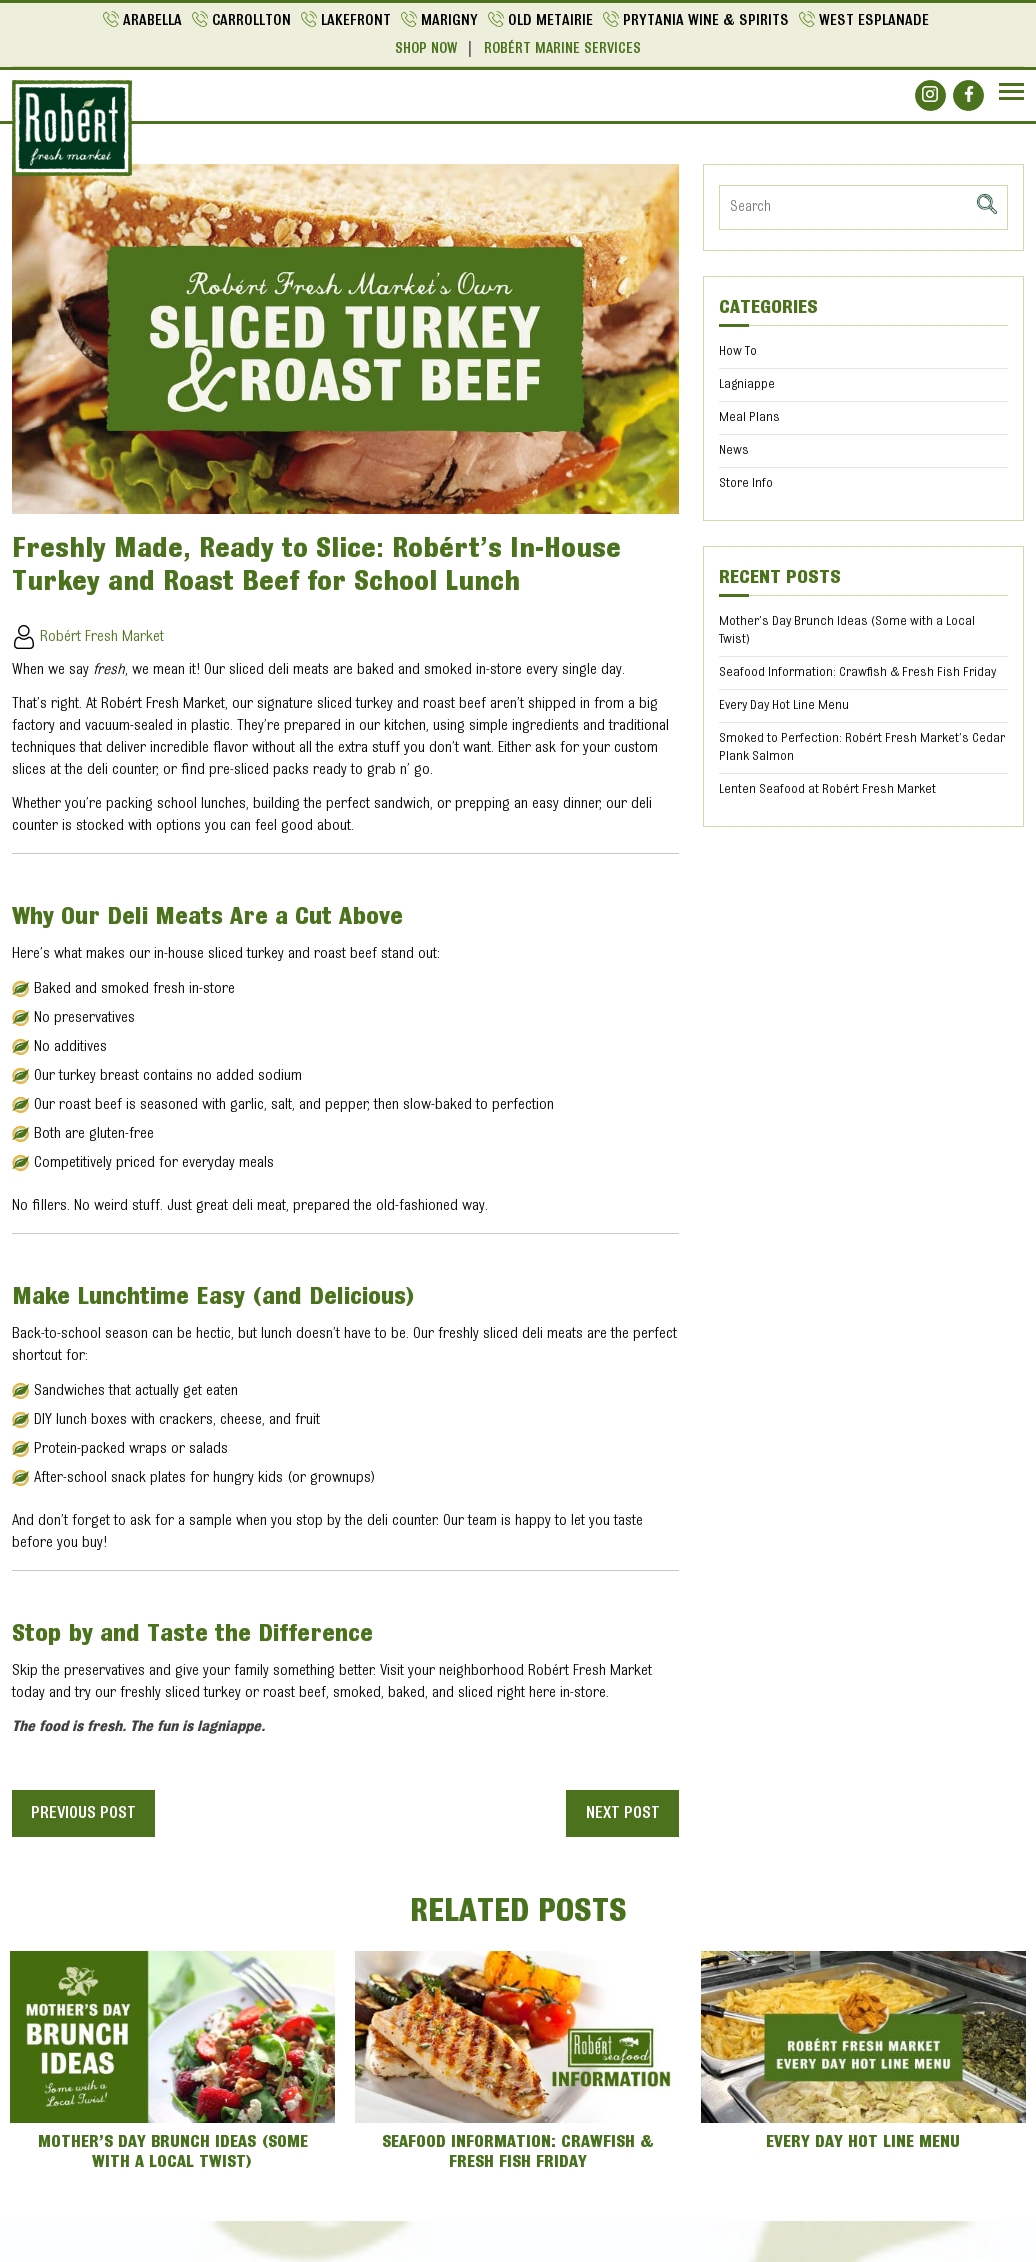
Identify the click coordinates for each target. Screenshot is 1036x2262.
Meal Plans (749, 417)
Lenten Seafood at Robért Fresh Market (827, 789)
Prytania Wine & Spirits (706, 21)
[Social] (931, 95)
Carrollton (251, 21)
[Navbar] (1011, 91)
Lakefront (356, 21)
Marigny (449, 21)
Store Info (746, 483)
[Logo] (72, 128)
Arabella (151, 21)
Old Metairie (550, 21)
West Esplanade (874, 21)
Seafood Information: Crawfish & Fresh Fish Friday (857, 672)
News (734, 450)
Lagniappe (747, 384)
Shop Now (426, 49)
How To (738, 351)
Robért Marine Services (562, 49)
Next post (621, 1813)
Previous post (87, 1813)
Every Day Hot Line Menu (784, 705)
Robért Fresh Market (88, 636)
